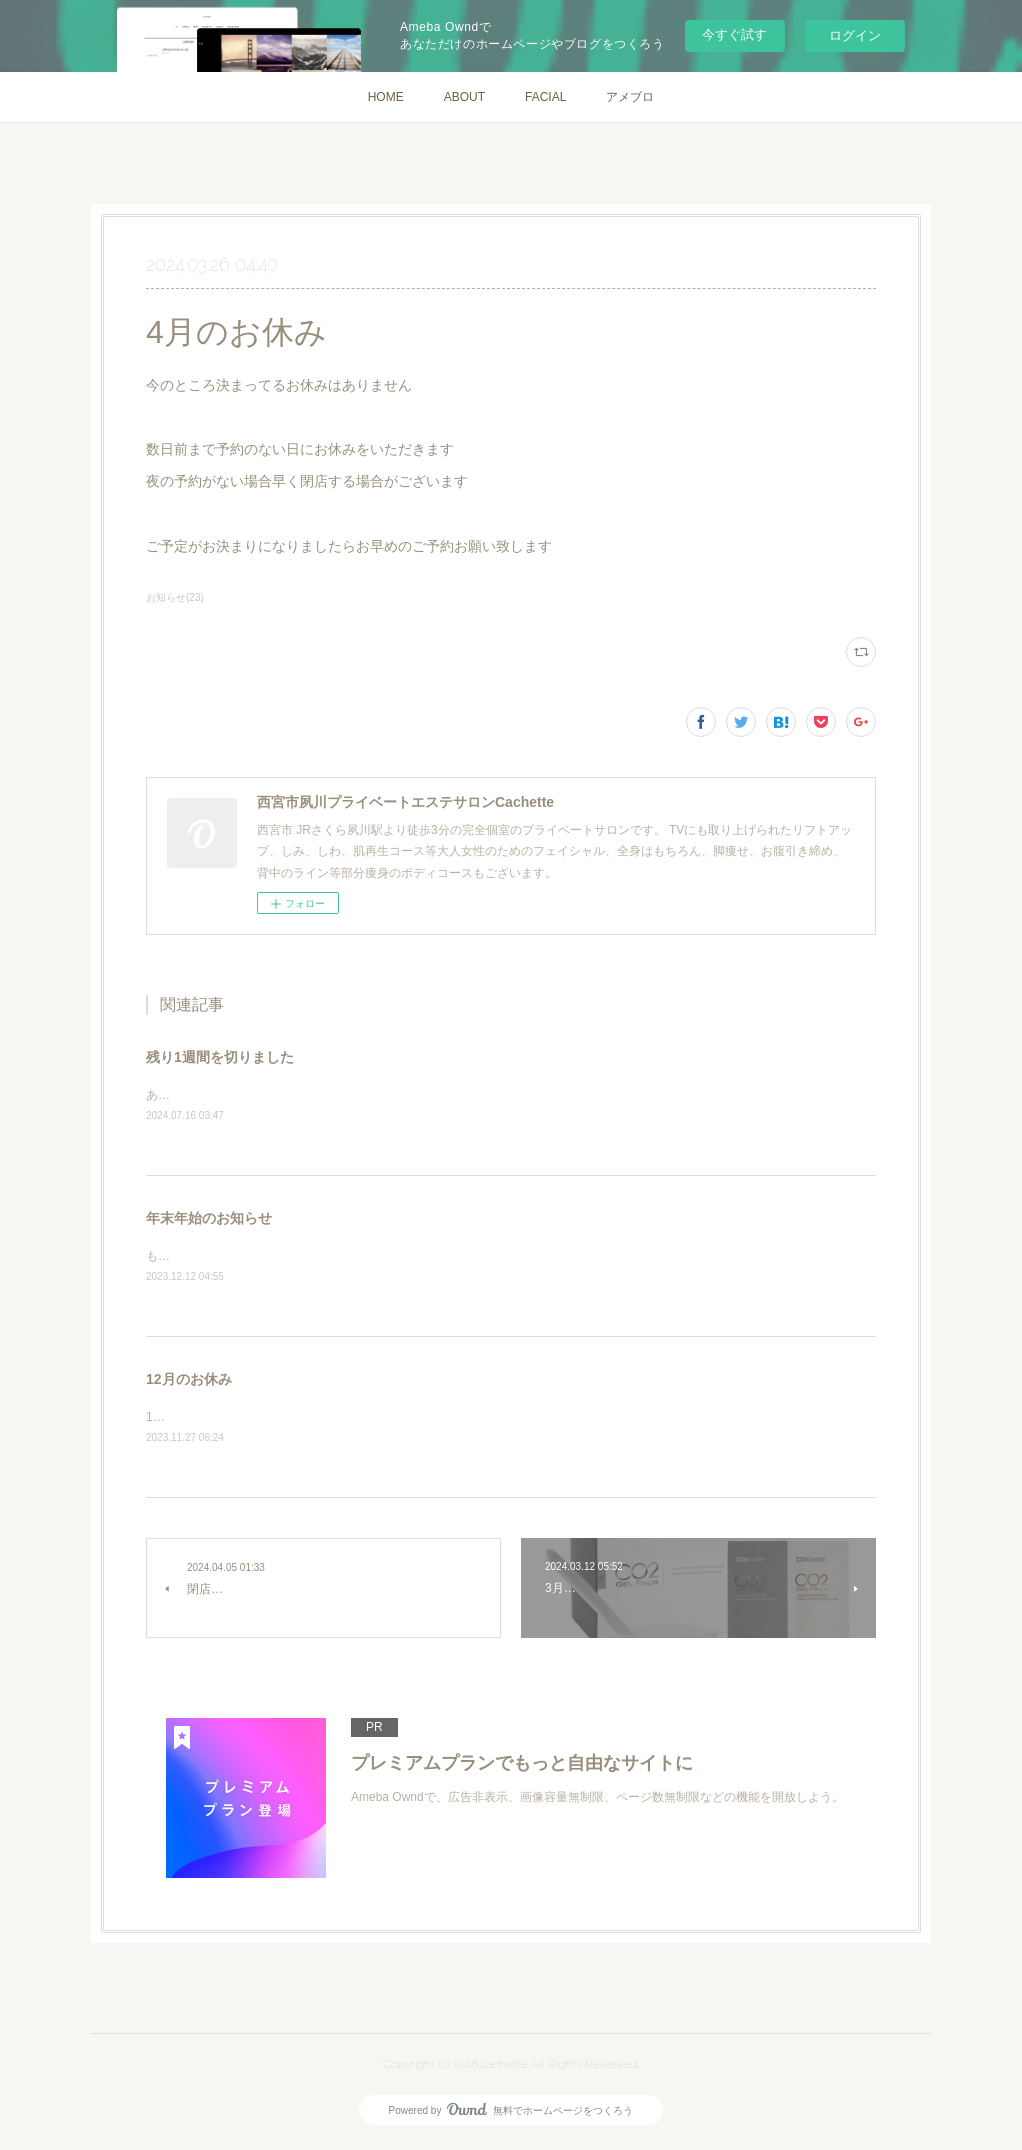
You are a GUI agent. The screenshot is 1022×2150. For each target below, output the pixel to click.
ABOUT (464, 97)
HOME (386, 97)
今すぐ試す (734, 34)
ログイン (855, 35)
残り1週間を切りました (220, 1057)
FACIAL (545, 97)
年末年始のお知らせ (209, 1219)
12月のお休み (189, 1382)
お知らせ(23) (175, 597)
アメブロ (630, 97)
